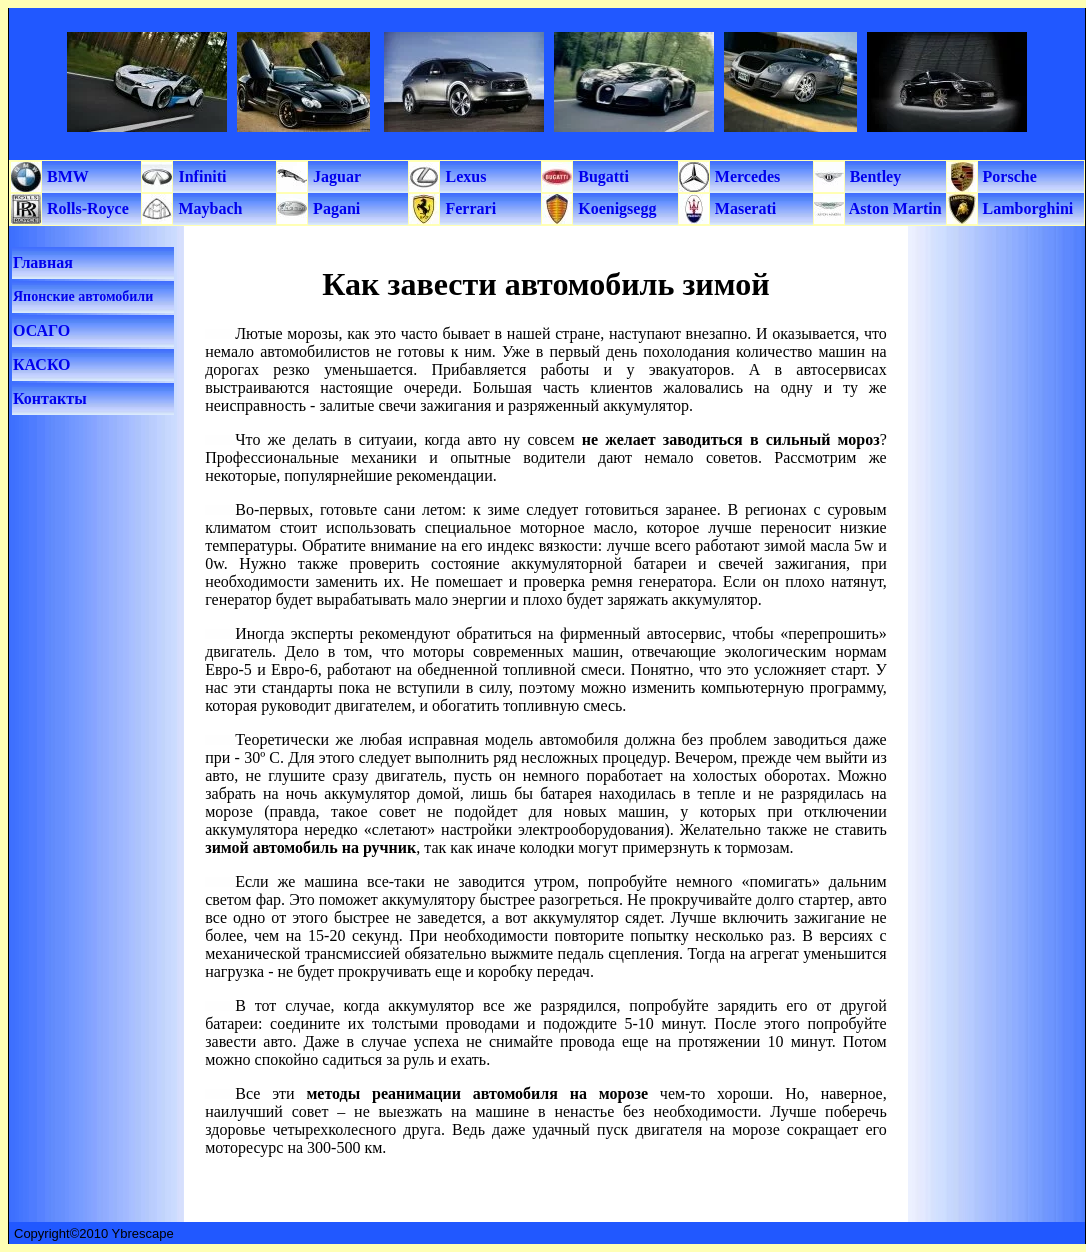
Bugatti (601, 176)
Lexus (463, 176)
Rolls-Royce (86, 208)
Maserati (743, 208)
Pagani (334, 208)
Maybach (208, 208)
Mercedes (745, 176)
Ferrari (468, 208)
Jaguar (335, 176)
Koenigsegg (615, 208)
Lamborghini (1026, 208)
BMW (66, 176)
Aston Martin (894, 208)
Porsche (1008, 176)
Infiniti (200, 176)
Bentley (874, 176)
